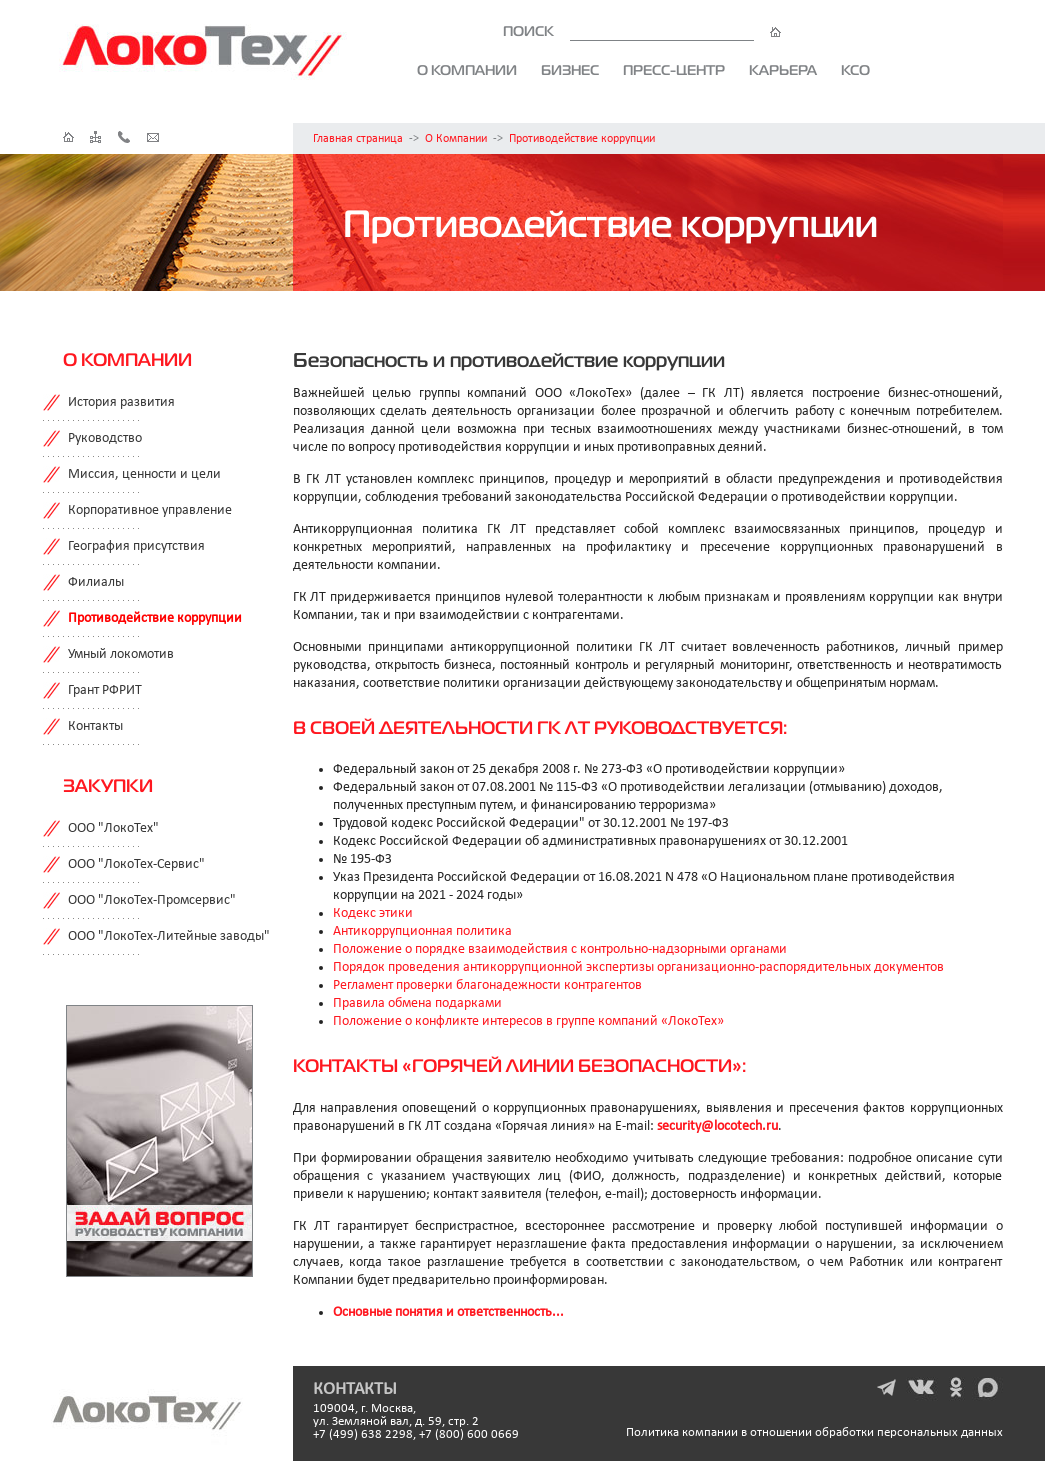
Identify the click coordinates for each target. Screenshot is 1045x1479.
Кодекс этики (373, 913)
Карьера (783, 70)
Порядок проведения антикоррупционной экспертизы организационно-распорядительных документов (638, 967)
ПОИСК (642, 31)
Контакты (95, 726)
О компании (467, 70)
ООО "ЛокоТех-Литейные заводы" (169, 936)
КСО (855, 70)
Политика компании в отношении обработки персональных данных (814, 1432)
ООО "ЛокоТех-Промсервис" (152, 900)
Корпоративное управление (150, 510)
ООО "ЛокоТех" (113, 828)
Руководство (105, 438)
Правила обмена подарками (417, 1003)
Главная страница (358, 139)
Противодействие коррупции (582, 139)
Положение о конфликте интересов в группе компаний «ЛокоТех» (528, 1021)
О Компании (456, 139)
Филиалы (96, 582)
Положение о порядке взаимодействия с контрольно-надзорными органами (560, 949)
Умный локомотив (121, 654)
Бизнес (570, 70)
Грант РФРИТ (105, 690)
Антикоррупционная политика (422, 931)
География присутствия (136, 546)
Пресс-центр (674, 70)
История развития (121, 402)
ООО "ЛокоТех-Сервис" (136, 864)
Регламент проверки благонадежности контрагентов (487, 985)
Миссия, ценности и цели (144, 474)
